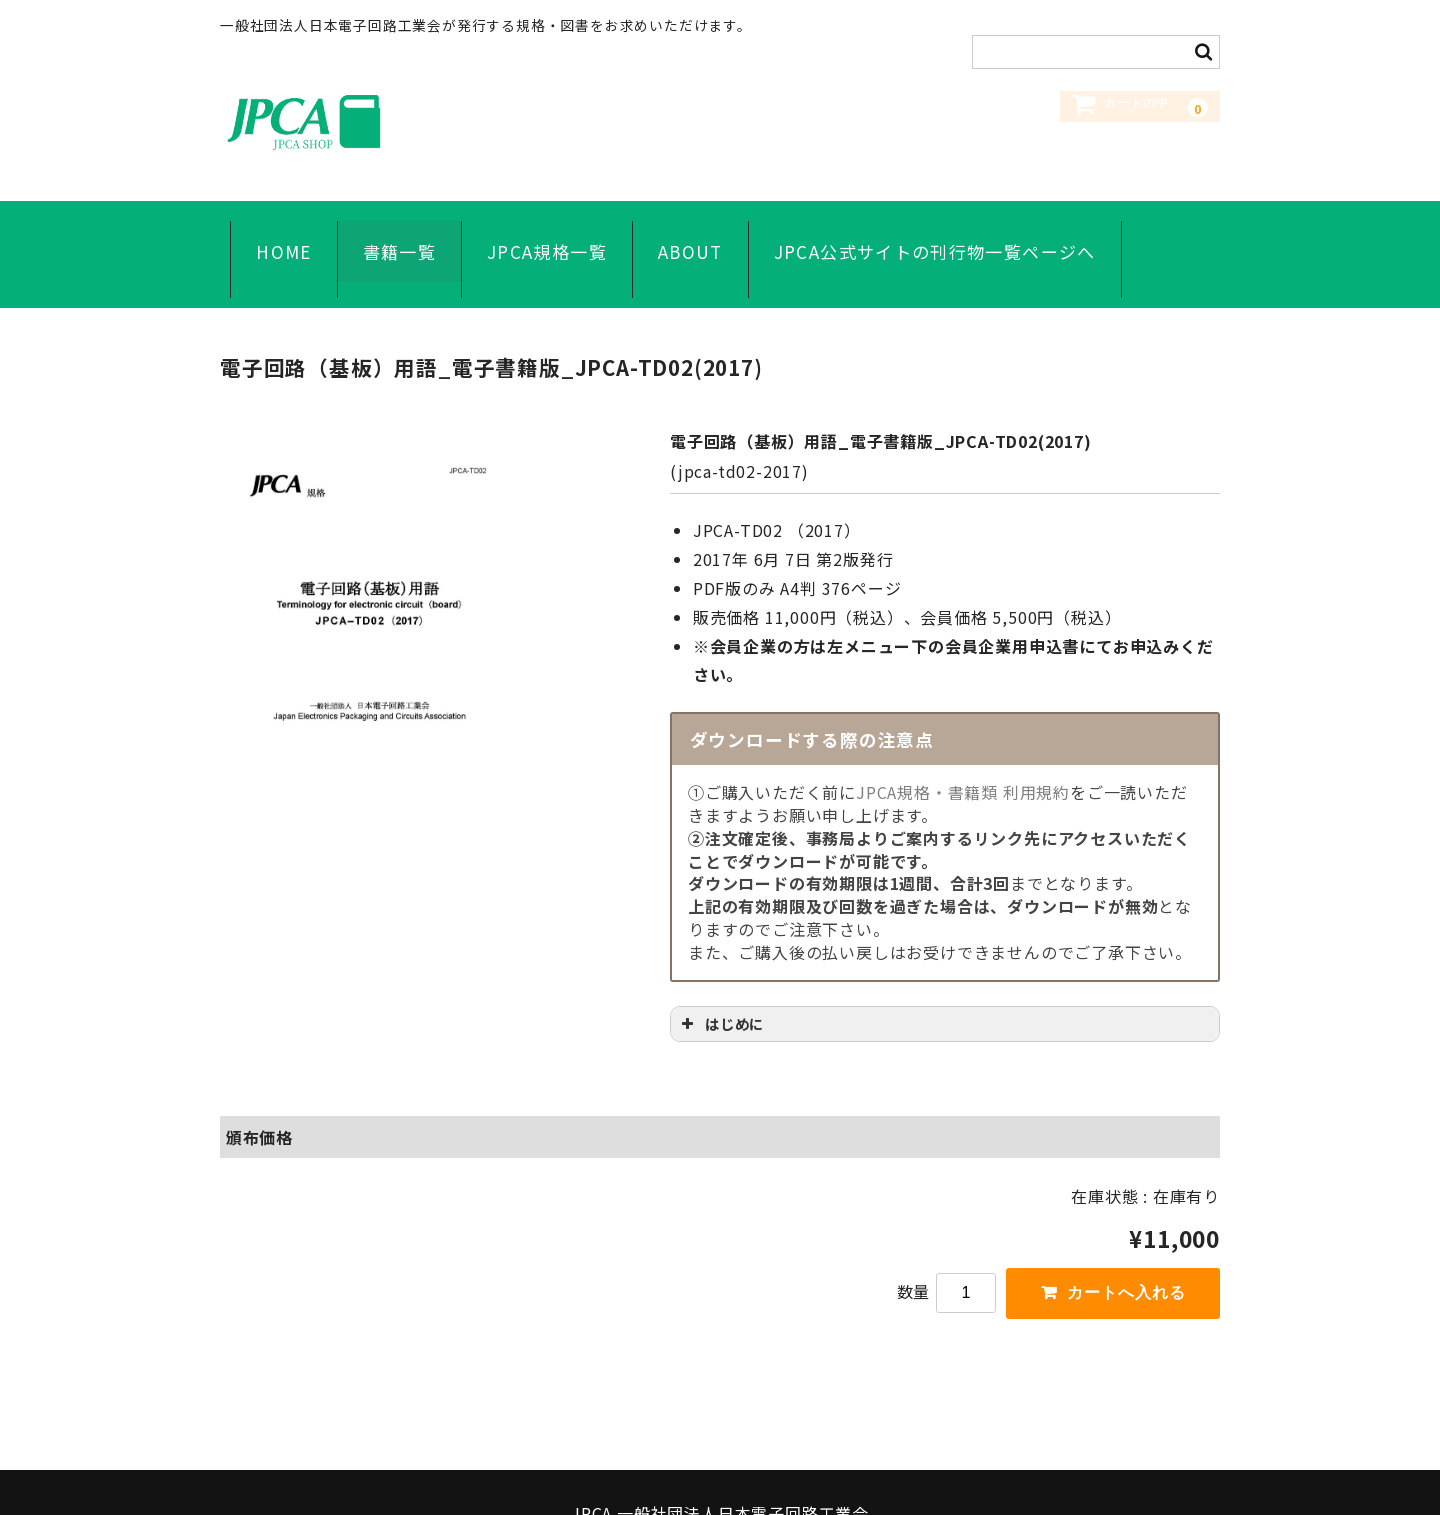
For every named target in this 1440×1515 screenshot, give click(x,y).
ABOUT (680, 231)
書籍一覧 (388, 231)
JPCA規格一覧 (537, 231)
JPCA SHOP (370, 121)
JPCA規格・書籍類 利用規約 (963, 745)
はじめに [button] (721, 976)
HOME (273, 231)
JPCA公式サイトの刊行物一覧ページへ (925, 231)
